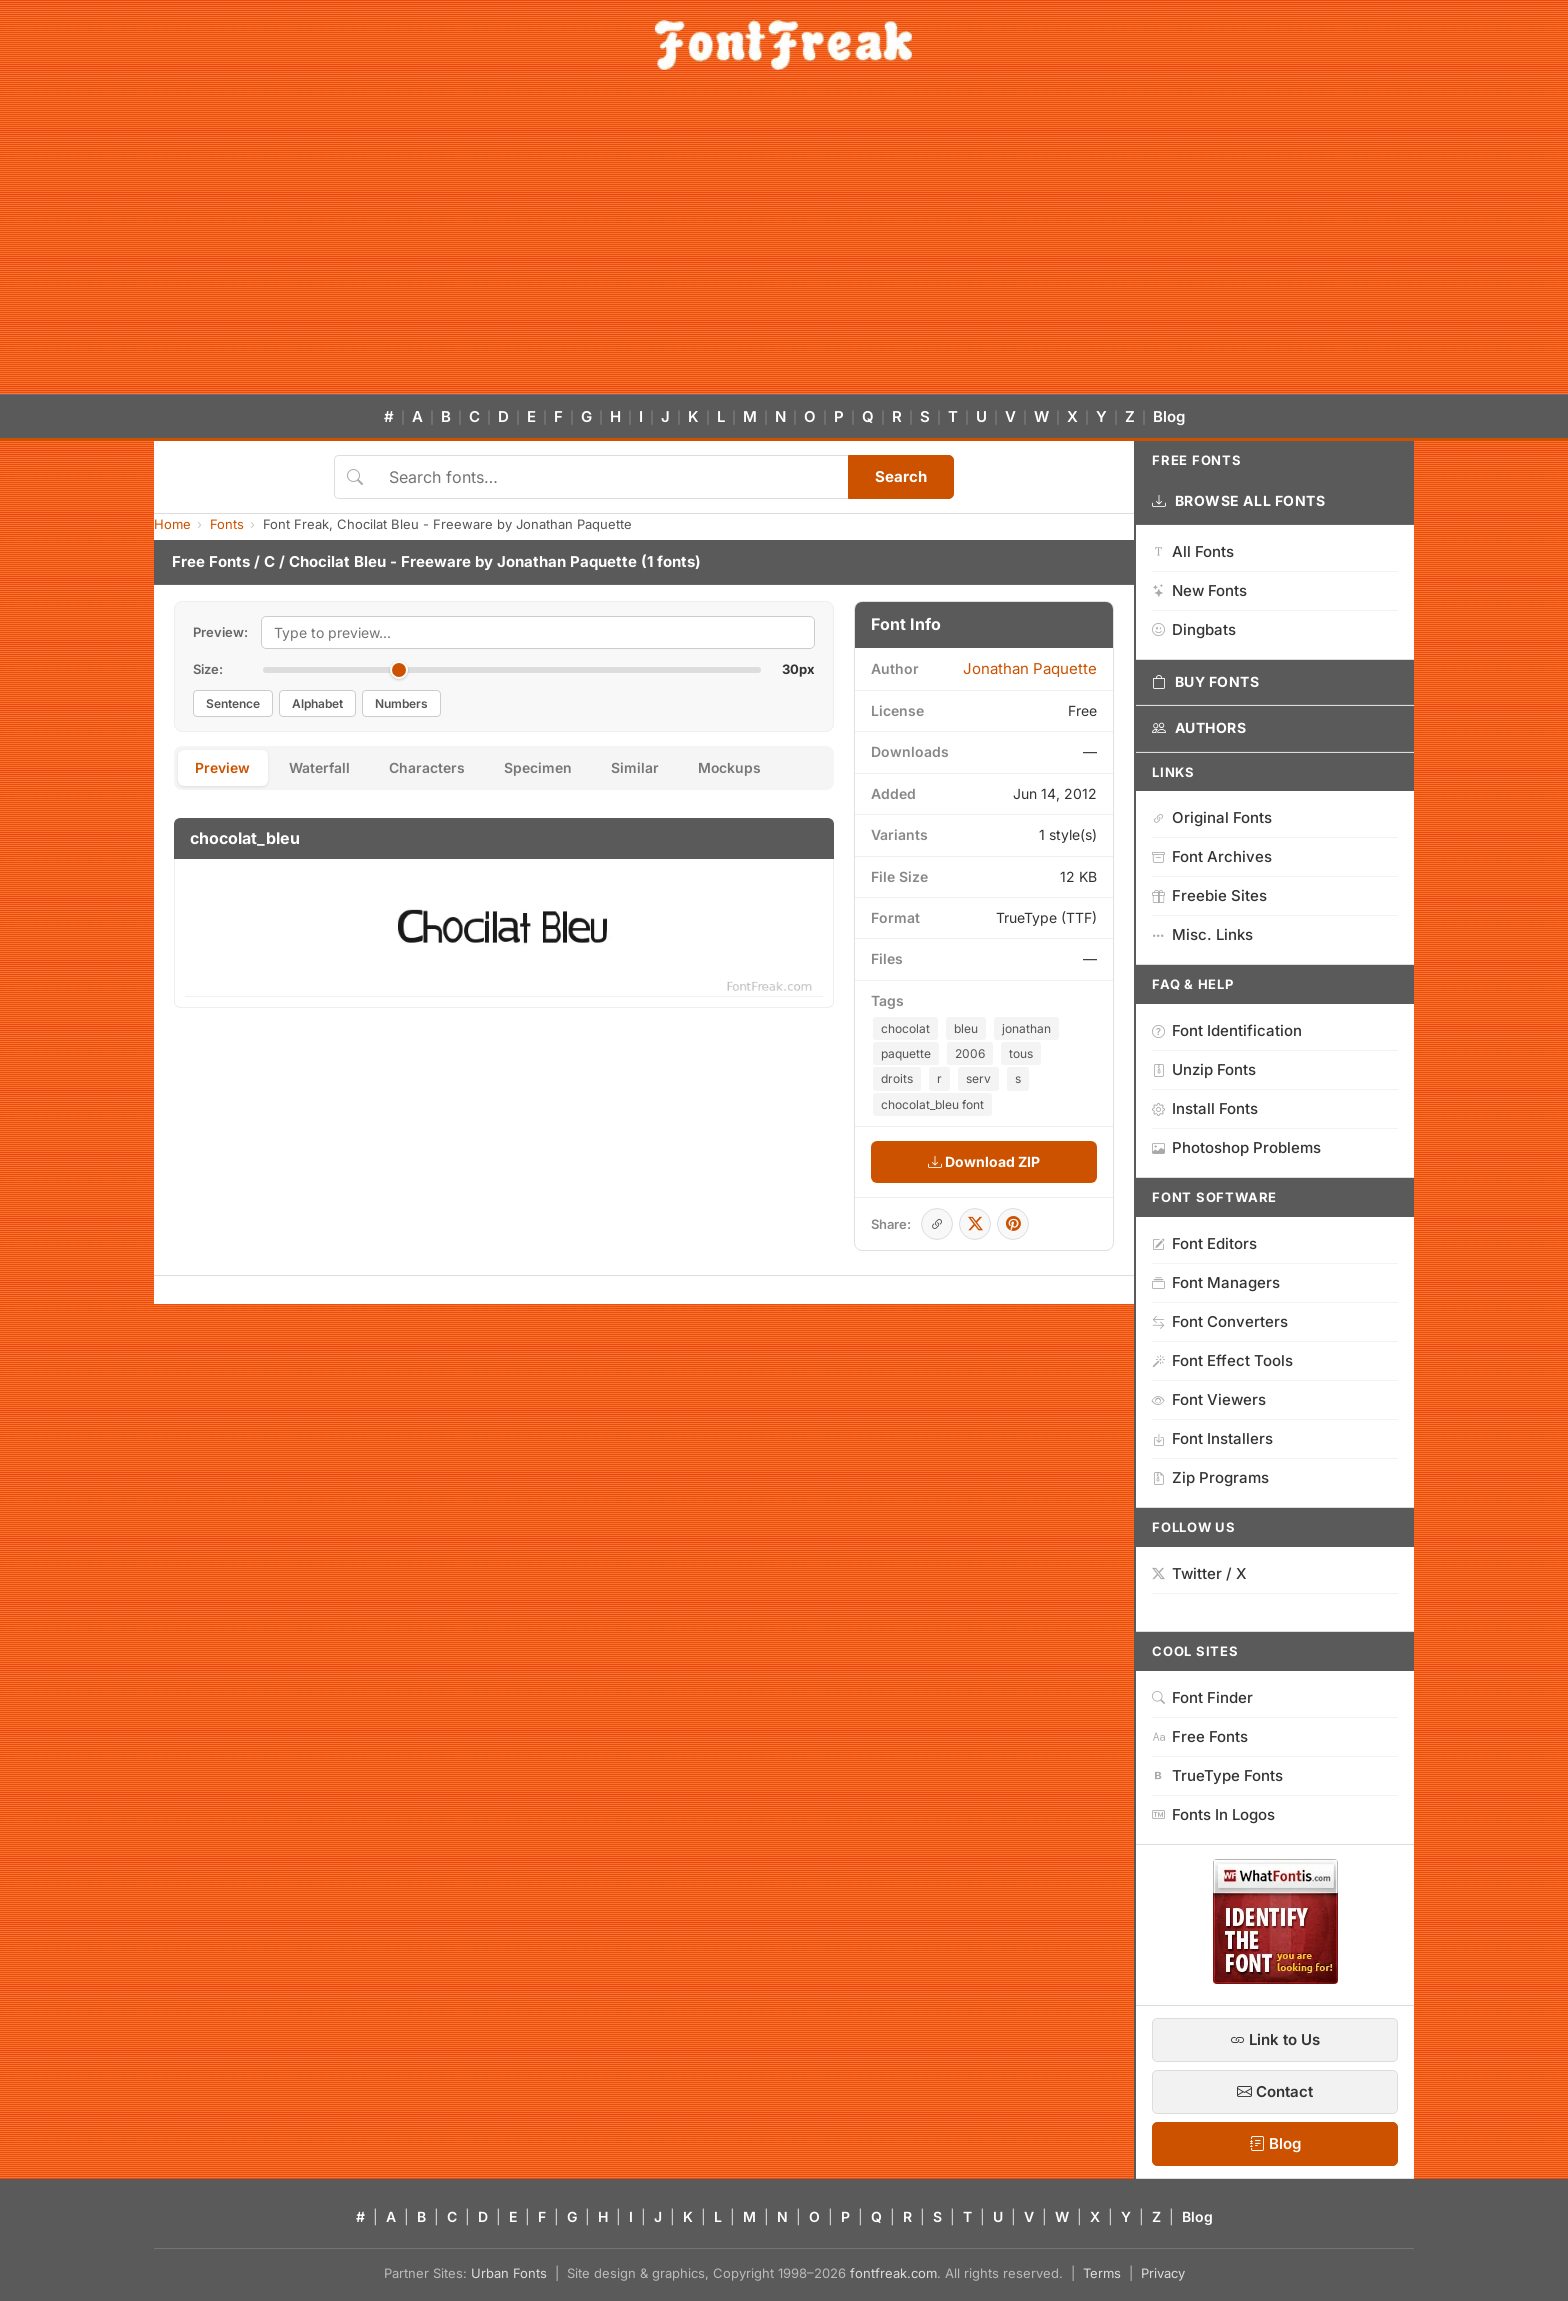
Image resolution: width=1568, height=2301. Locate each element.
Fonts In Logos (1213, 1814)
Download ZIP (984, 1161)
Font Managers (1216, 1282)
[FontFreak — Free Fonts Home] (783, 45)
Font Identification (1227, 1030)
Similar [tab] (640, 768)
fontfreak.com (893, 2273)
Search (901, 476)
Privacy (1163, 2273)
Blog (1169, 416)
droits (897, 1078)
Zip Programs (1210, 1477)
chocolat (905, 1028)
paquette (906, 1053)
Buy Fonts (1206, 682)
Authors (1199, 728)
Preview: (220, 632)
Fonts (227, 524)
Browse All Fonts (1239, 501)
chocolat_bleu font (932, 1104)
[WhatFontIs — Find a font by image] (1275, 1978)
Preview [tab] (223, 768)
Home (172, 524)
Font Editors (1204, 1243)
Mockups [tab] (736, 768)
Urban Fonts (509, 2273)
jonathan (1026, 1028)
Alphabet (317, 703)
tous (1021, 1053)
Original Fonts (1212, 817)
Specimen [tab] (542, 768)
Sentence (233, 703)
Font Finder (1202, 1697)
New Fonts (1199, 590)
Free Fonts (211, 561)
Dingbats (1194, 629)
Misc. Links (1202, 934)
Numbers (401, 703)
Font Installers (1212, 1438)
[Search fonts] (611, 477)
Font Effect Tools (1222, 1360)
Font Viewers (1209, 1399)
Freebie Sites (1209, 895)
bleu (966, 1028)
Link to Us (1275, 2039)
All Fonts (1193, 551)
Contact (1275, 2091)
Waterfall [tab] (321, 768)
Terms (1102, 2273)
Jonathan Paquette (567, 561)
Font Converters (1220, 1321)
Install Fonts (1205, 1108)
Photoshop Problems (1236, 1147)
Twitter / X (1199, 1573)
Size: (208, 669)
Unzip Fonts (1204, 1069)
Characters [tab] (430, 768)
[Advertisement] (784, 244)
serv (978, 1078)
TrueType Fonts (1217, 1775)
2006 (970, 1053)
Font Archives (1212, 856)
